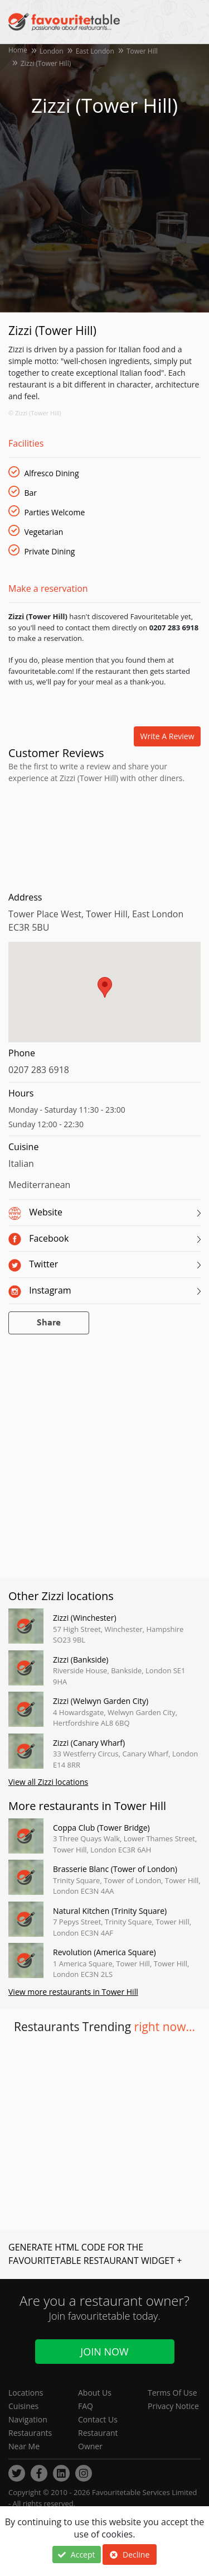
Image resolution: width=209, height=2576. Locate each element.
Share (49, 1323)
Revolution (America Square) (104, 1952)
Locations (25, 2392)
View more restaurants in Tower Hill (73, 1991)
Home (17, 50)
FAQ (85, 2406)
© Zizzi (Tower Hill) (34, 413)
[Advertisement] (104, 834)
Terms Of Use (172, 2392)
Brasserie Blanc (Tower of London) (115, 1869)
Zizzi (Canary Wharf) (89, 1742)
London (52, 51)
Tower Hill (142, 51)
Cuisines (23, 2406)
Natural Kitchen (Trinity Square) (110, 1910)
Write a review (167, 736)
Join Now (104, 2351)
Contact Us (98, 2419)
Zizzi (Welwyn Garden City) (100, 1701)
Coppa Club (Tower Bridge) (101, 1827)
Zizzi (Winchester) (84, 1617)
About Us (94, 2392)
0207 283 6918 (38, 1070)
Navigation (27, 2419)
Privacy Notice (173, 2406)
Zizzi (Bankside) (81, 1659)
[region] (104, 998)
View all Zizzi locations (48, 1782)
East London (95, 51)
